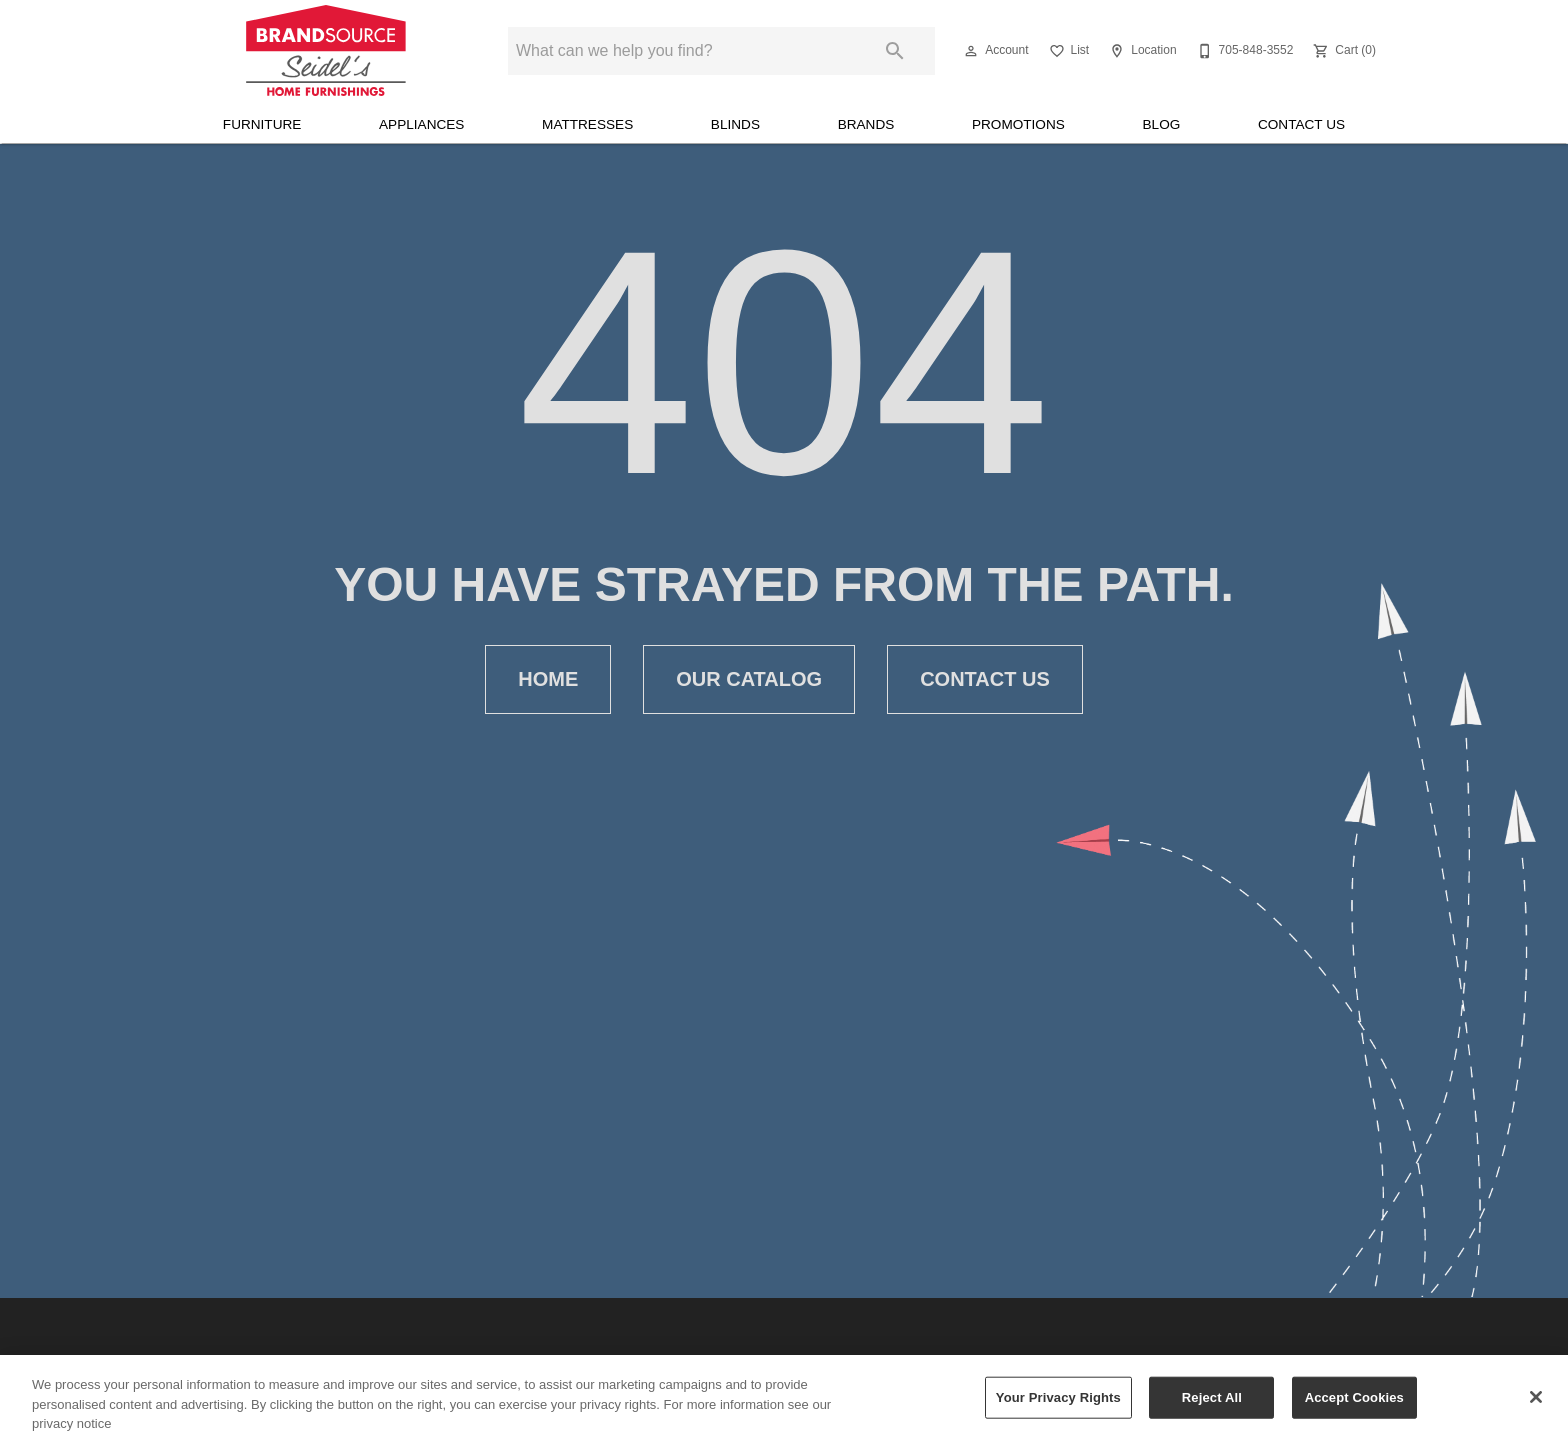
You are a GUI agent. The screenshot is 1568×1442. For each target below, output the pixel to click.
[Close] (1536, 1409)
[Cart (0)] (1342, 51)
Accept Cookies (1354, 1408)
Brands (866, 124)
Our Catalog (749, 679)
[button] (971, 51)
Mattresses (587, 124)
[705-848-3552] (1243, 51)
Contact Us (1301, 124)
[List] (1067, 51)
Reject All (1212, 1408)
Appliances (421, 124)
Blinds (735, 124)
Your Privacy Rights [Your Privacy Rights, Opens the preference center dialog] (1058, 1408)
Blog (1162, 124)
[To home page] (325, 51)
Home (548, 679)
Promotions (1018, 124)
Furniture (262, 124)
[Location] (1140, 51)
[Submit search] (895, 51)
